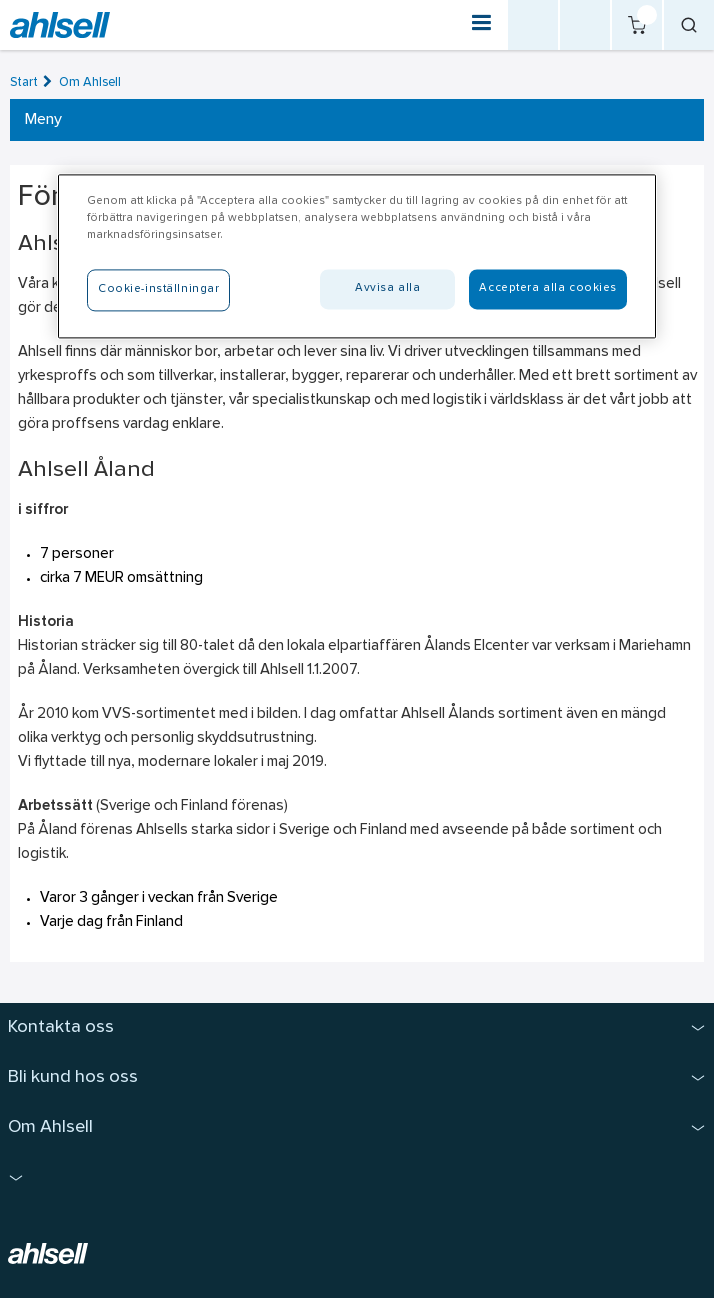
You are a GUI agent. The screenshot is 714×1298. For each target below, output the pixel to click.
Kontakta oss (61, 1027)
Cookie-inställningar (158, 289)
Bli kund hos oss (73, 1077)
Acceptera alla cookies (548, 288)
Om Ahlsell (90, 82)
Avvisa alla (387, 288)
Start (24, 82)
